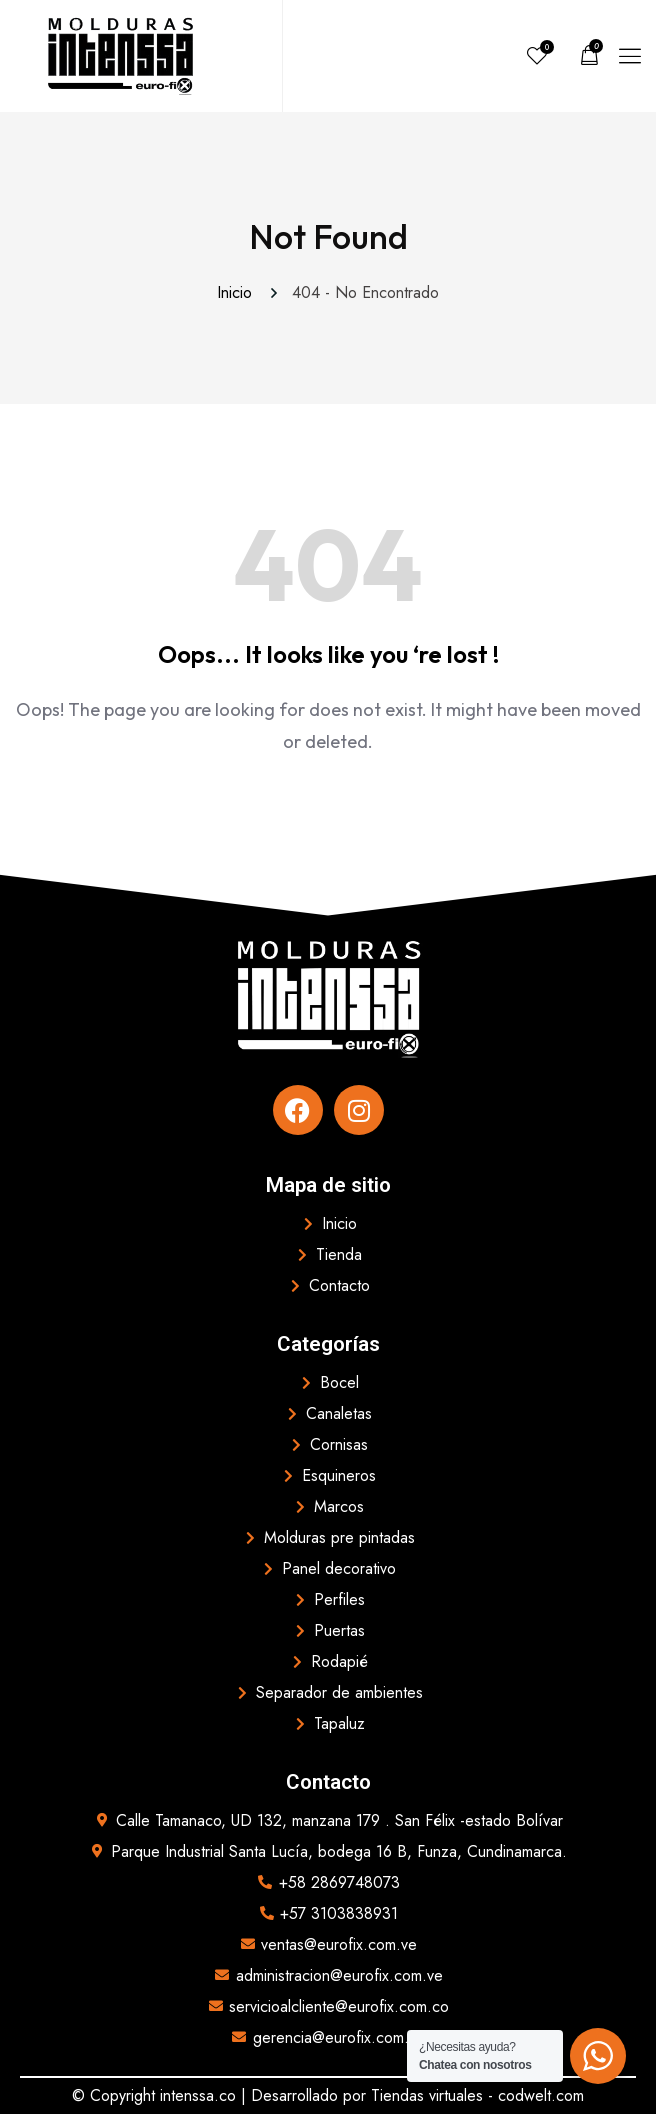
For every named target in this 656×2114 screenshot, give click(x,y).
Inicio (239, 292)
